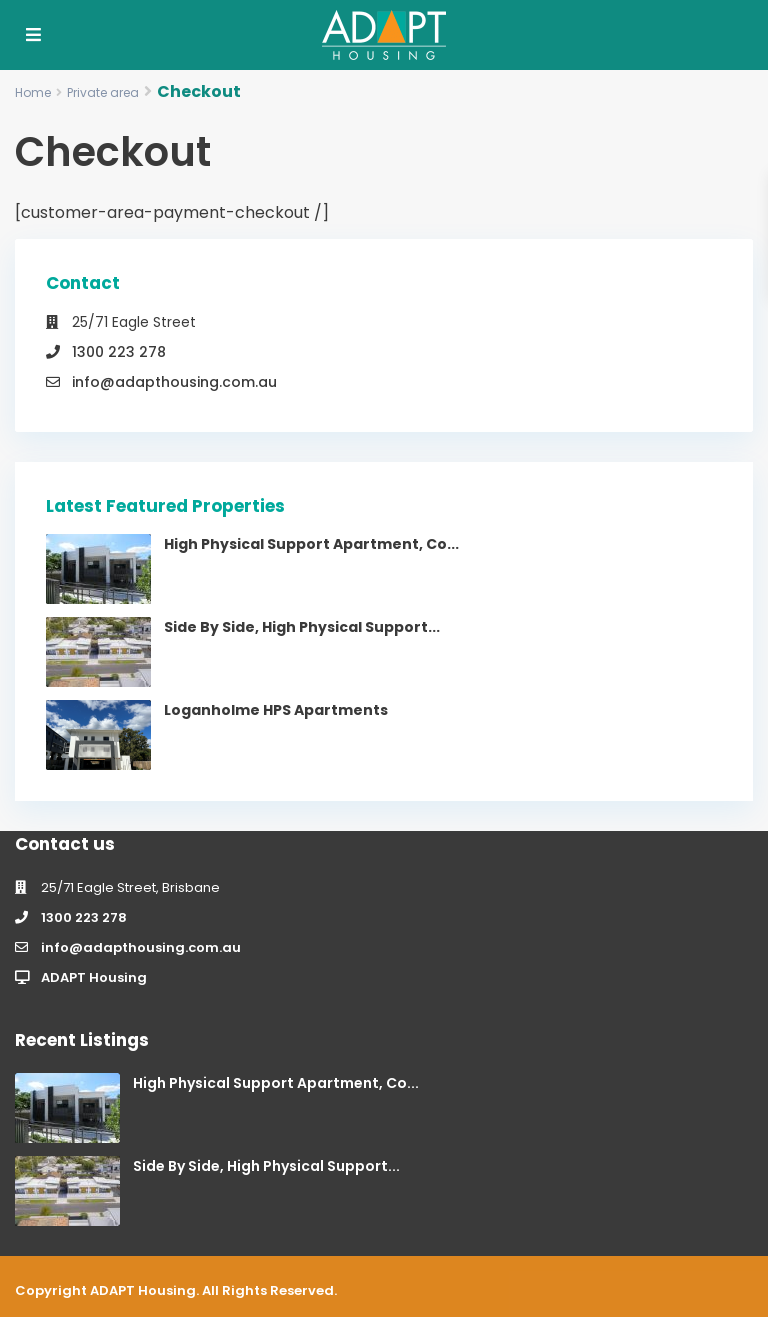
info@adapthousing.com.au (174, 382)
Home (33, 92)
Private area (103, 92)
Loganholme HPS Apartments (276, 710)
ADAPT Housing (94, 977)
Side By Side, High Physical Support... (302, 627)
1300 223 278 (119, 352)
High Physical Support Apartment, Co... (311, 544)
